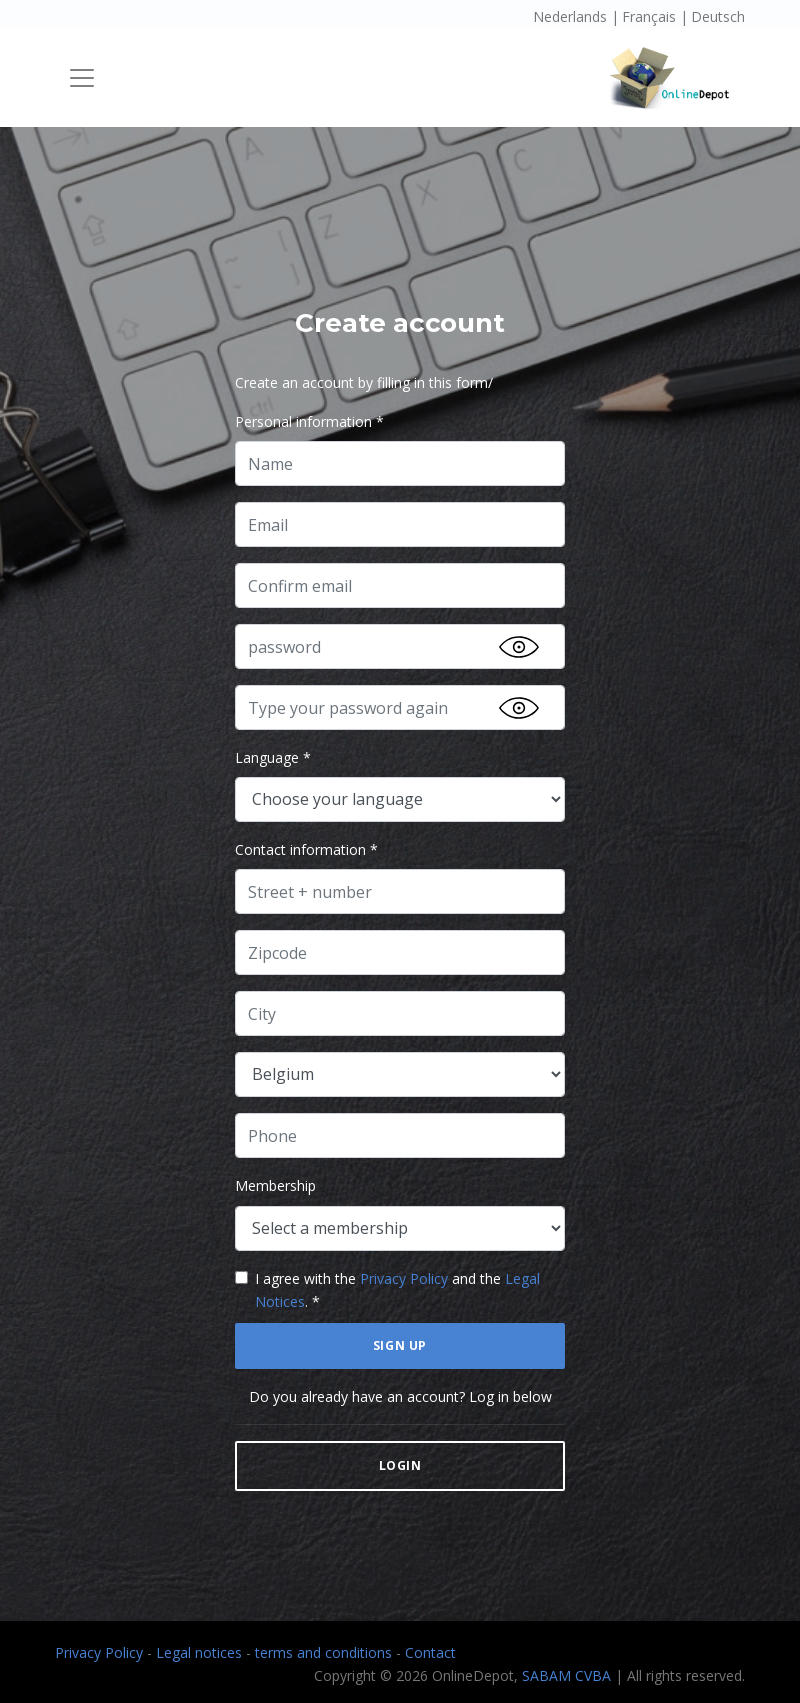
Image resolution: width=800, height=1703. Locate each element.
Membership (275, 1185)
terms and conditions (325, 1652)
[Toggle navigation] (82, 78)
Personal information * (309, 421)
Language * (273, 757)
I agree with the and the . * (397, 1290)
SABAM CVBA (566, 1675)
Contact (430, 1652)
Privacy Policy (404, 1278)
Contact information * (306, 849)
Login (400, 1465)
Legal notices (201, 1652)
